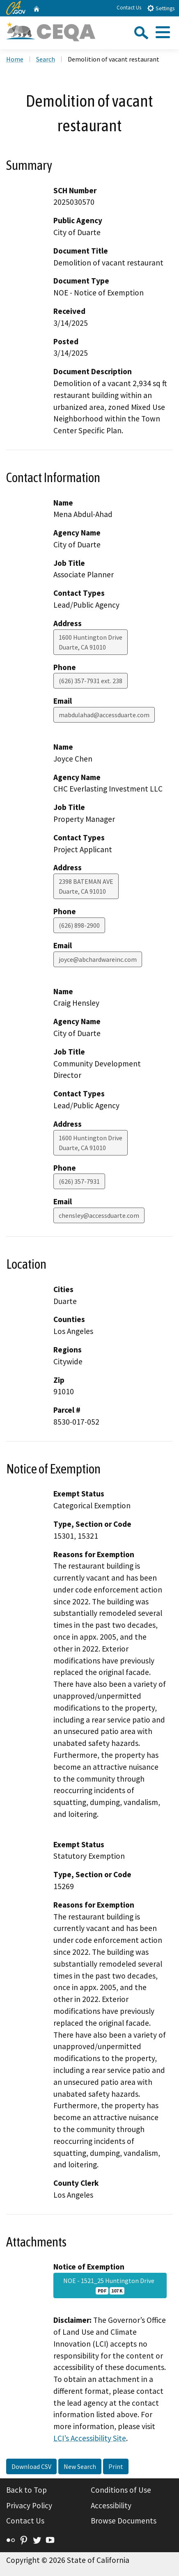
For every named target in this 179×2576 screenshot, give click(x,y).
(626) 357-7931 (79, 1181)
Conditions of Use (121, 2490)
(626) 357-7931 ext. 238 (90, 681)
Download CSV (31, 2466)
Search (45, 59)
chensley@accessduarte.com (99, 1215)
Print (115, 2466)
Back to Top (26, 2490)
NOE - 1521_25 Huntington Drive (110, 2285)
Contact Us (129, 7)
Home (14, 59)
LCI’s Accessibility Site (89, 2438)
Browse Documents (123, 2521)
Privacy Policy (29, 2505)
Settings (160, 8)
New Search (80, 2466)
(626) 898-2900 (79, 925)
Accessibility (111, 2505)
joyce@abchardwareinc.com (98, 959)
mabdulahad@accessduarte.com (104, 715)
